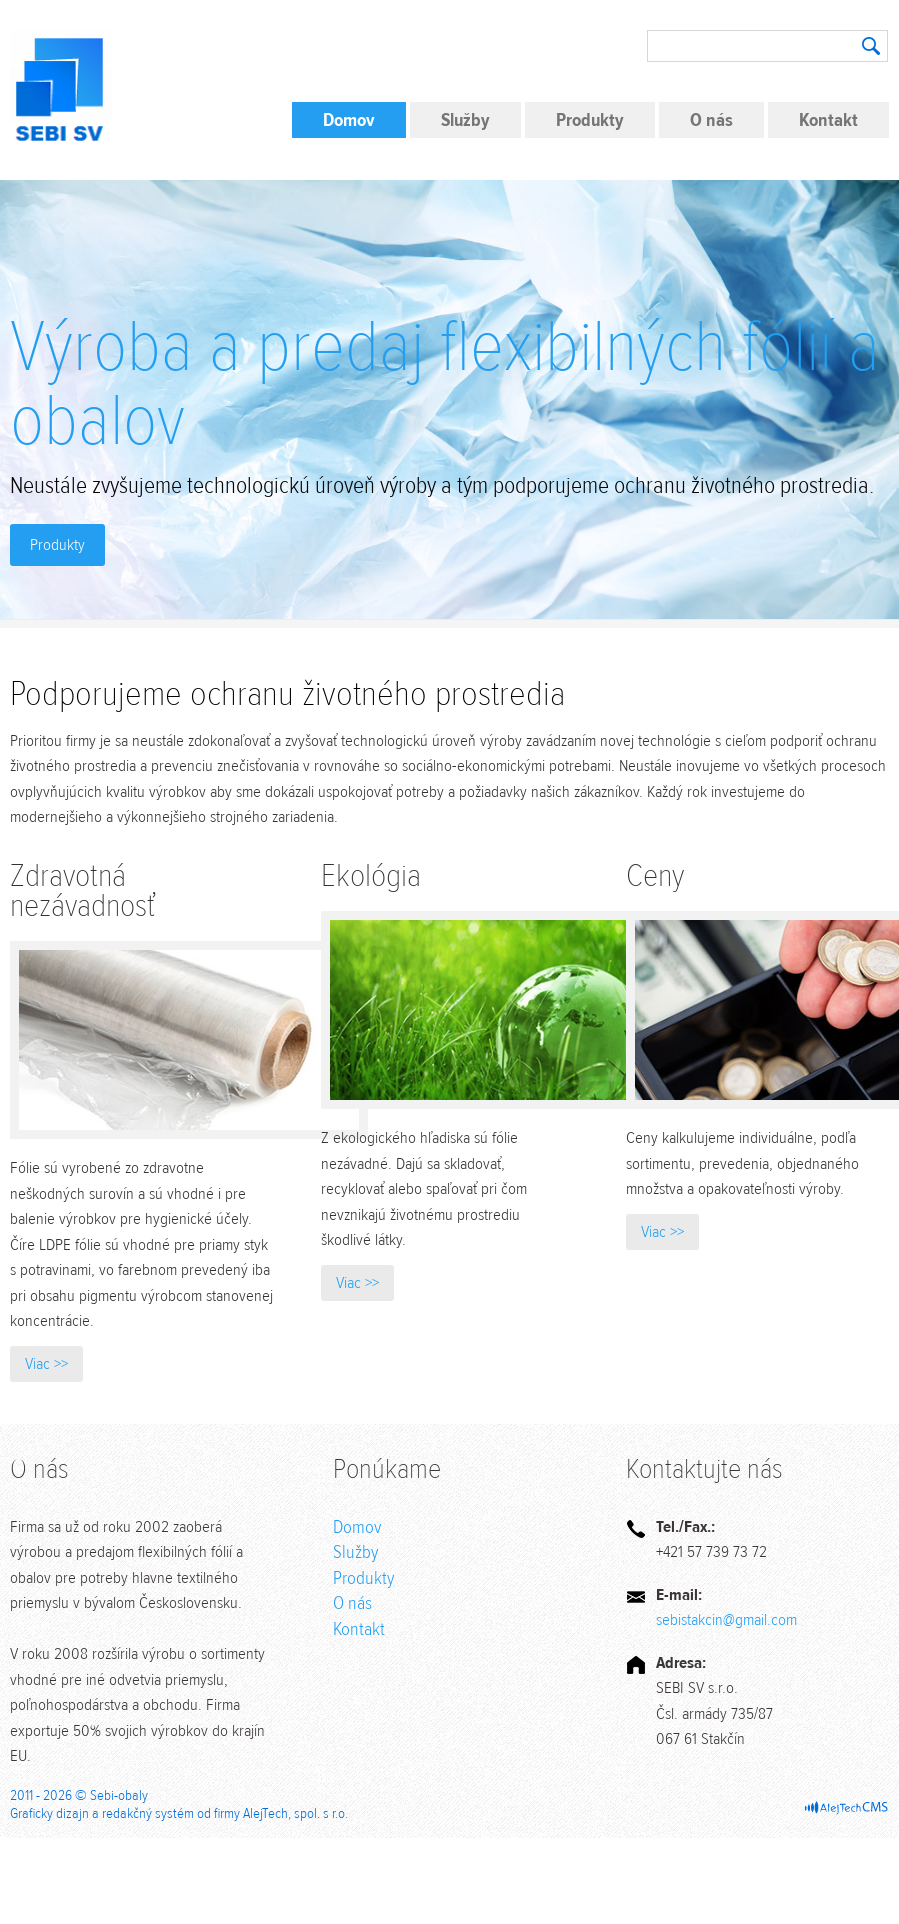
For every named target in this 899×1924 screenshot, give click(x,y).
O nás (711, 120)
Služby (465, 120)
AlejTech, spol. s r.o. (295, 1813)
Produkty (590, 120)
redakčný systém (148, 1813)
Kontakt (828, 120)
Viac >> (46, 1364)
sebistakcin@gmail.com (726, 1620)
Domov (349, 120)
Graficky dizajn (49, 1813)
